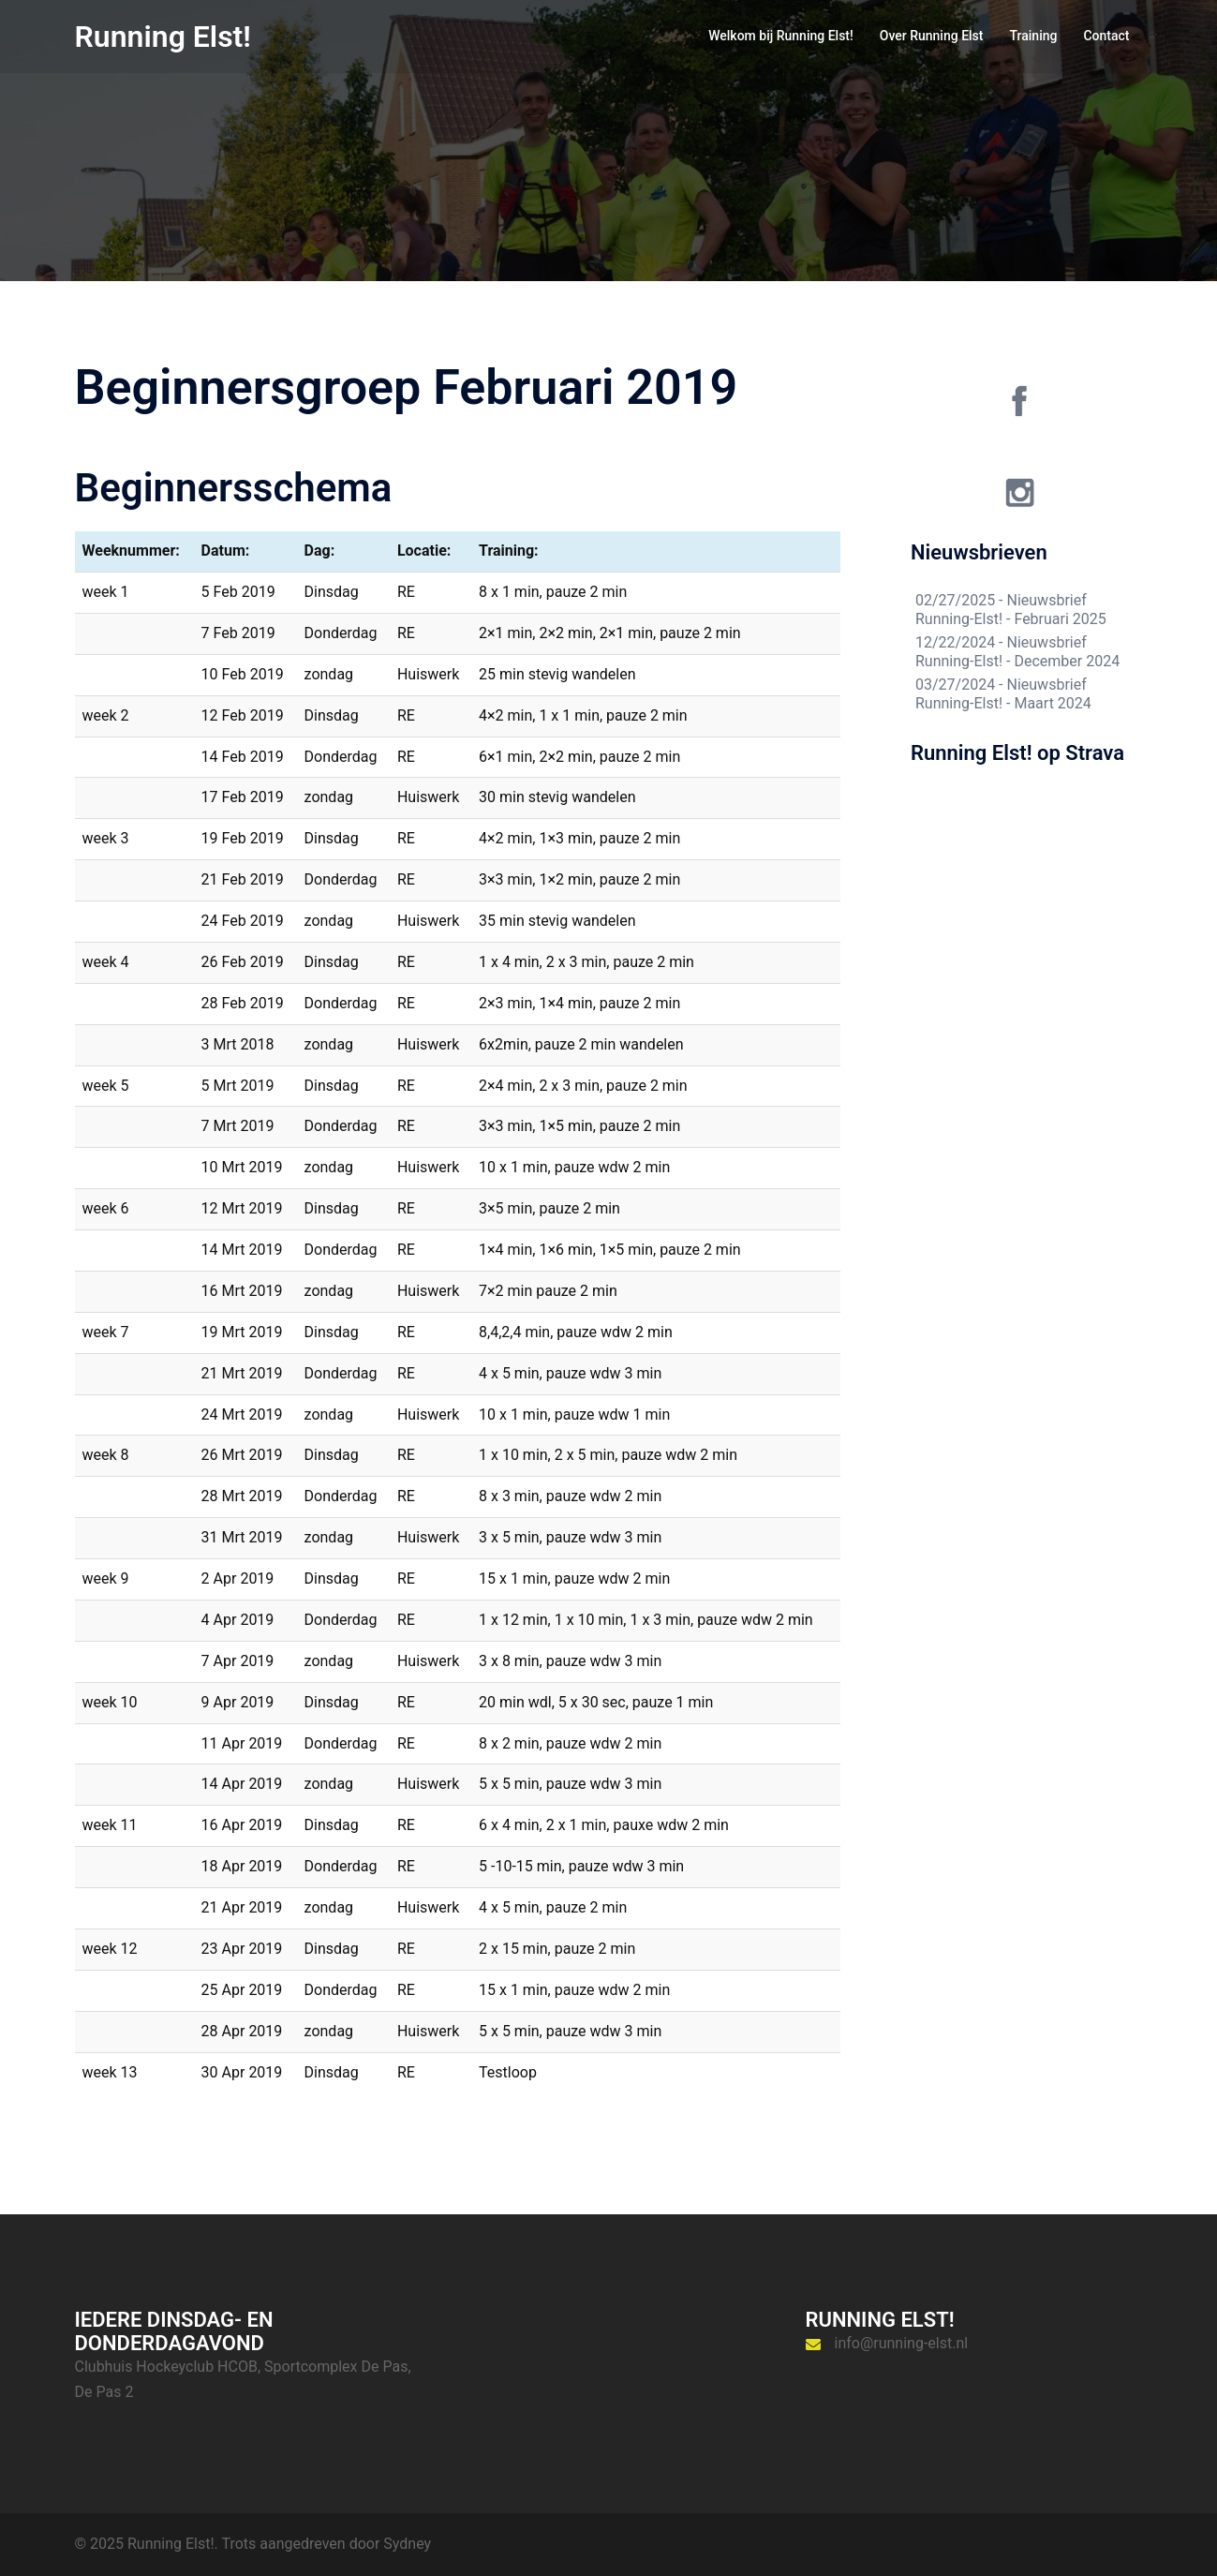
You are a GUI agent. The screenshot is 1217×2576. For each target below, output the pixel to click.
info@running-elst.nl (902, 2343)
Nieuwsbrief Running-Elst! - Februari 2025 (1010, 609)
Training (1033, 35)
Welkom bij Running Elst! (780, 35)
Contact (1106, 35)
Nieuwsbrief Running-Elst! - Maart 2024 (1003, 694)
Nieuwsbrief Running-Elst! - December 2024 (1017, 651)
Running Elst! (163, 36)
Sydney (407, 2544)
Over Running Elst (932, 35)
